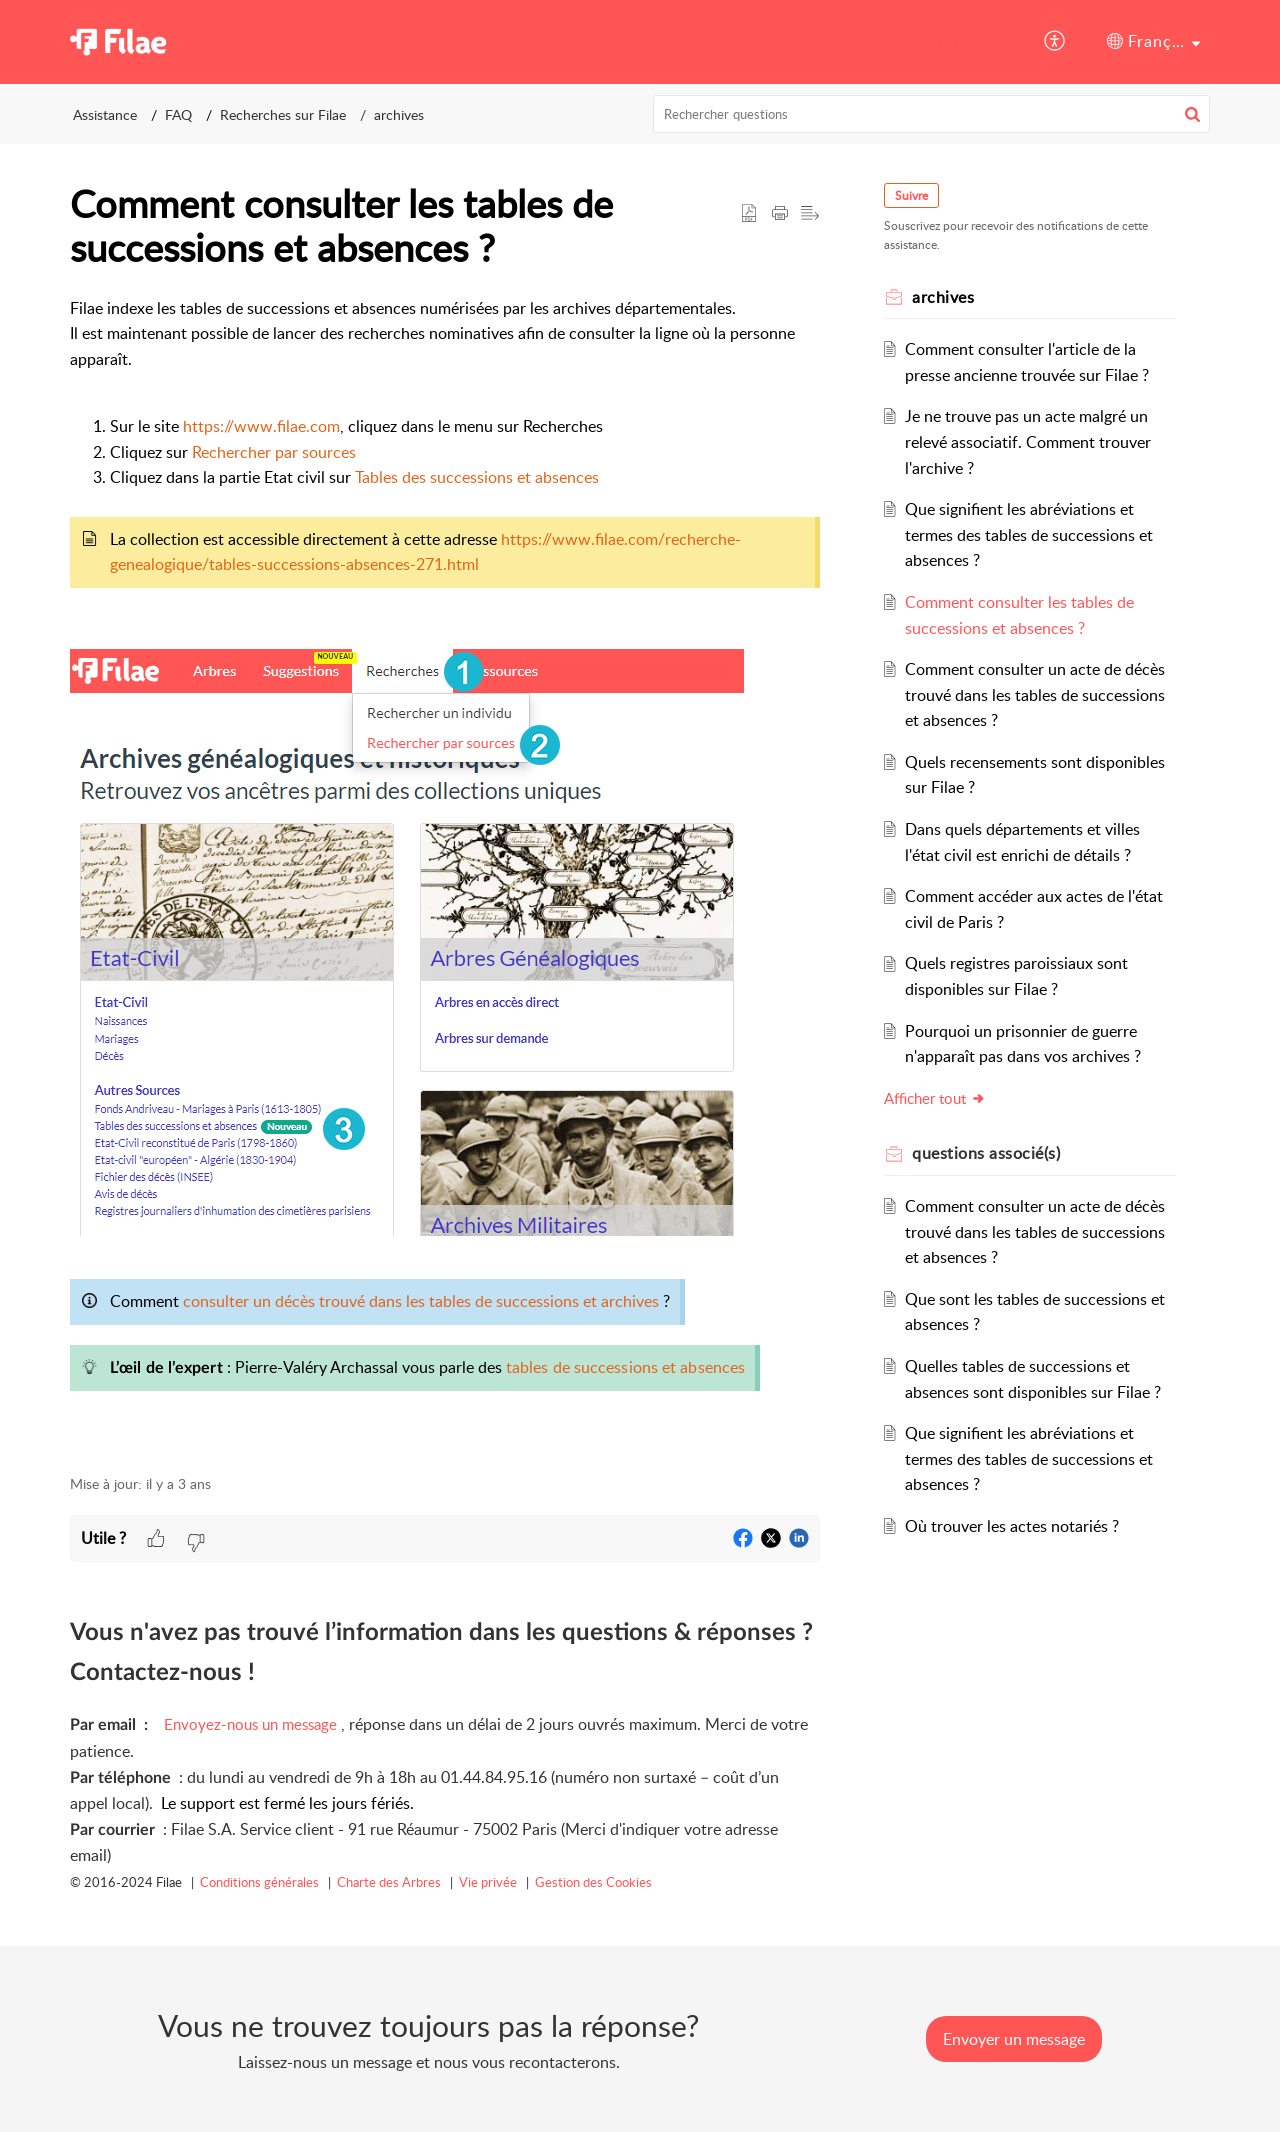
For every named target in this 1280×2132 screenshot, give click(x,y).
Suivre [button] (911, 195)
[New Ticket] (1014, 2039)
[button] (1055, 42)
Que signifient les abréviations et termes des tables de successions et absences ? (1029, 534)
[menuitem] (944, 42)
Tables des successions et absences (477, 477)
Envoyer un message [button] (1014, 2039)
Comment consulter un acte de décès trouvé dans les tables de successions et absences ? (1035, 694)
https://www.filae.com (261, 426)
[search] (932, 114)
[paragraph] (445, 874)
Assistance (944, 41)
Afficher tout (935, 1098)
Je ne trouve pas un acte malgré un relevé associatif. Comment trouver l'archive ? (1028, 441)
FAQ (178, 114)
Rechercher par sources (274, 452)
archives (399, 114)
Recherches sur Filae (283, 114)
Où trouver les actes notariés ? (1012, 1526)
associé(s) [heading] (986, 1153)
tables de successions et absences (625, 1367)
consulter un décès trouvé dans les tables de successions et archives (421, 1301)
